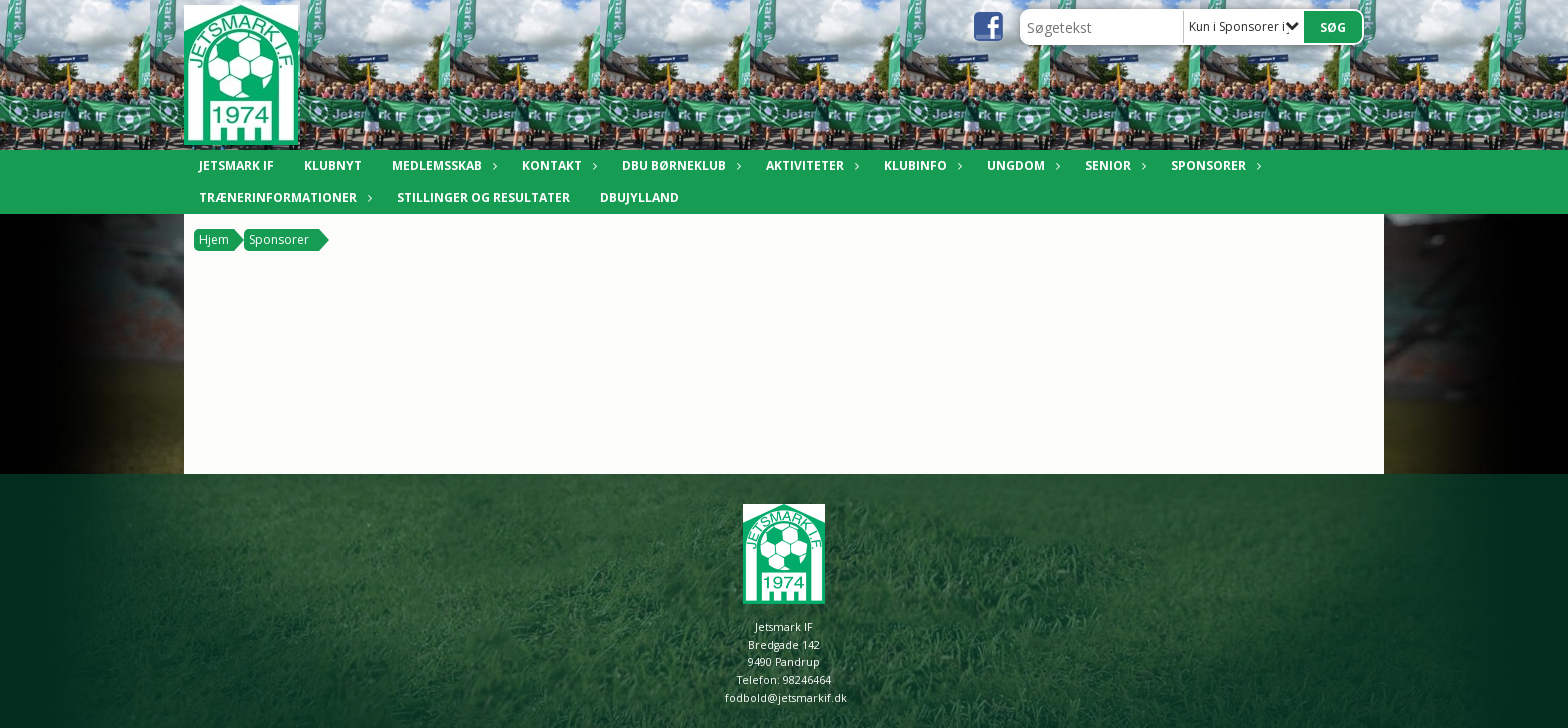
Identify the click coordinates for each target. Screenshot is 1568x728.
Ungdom (1021, 165)
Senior (1113, 165)
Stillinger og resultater (483, 197)
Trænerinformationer (283, 197)
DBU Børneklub (679, 165)
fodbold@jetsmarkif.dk (786, 698)
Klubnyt (333, 165)
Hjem (214, 239)
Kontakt (557, 165)
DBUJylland (639, 197)
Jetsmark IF (236, 165)
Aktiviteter (810, 165)
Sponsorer (1213, 165)
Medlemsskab (442, 165)
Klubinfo (920, 165)
